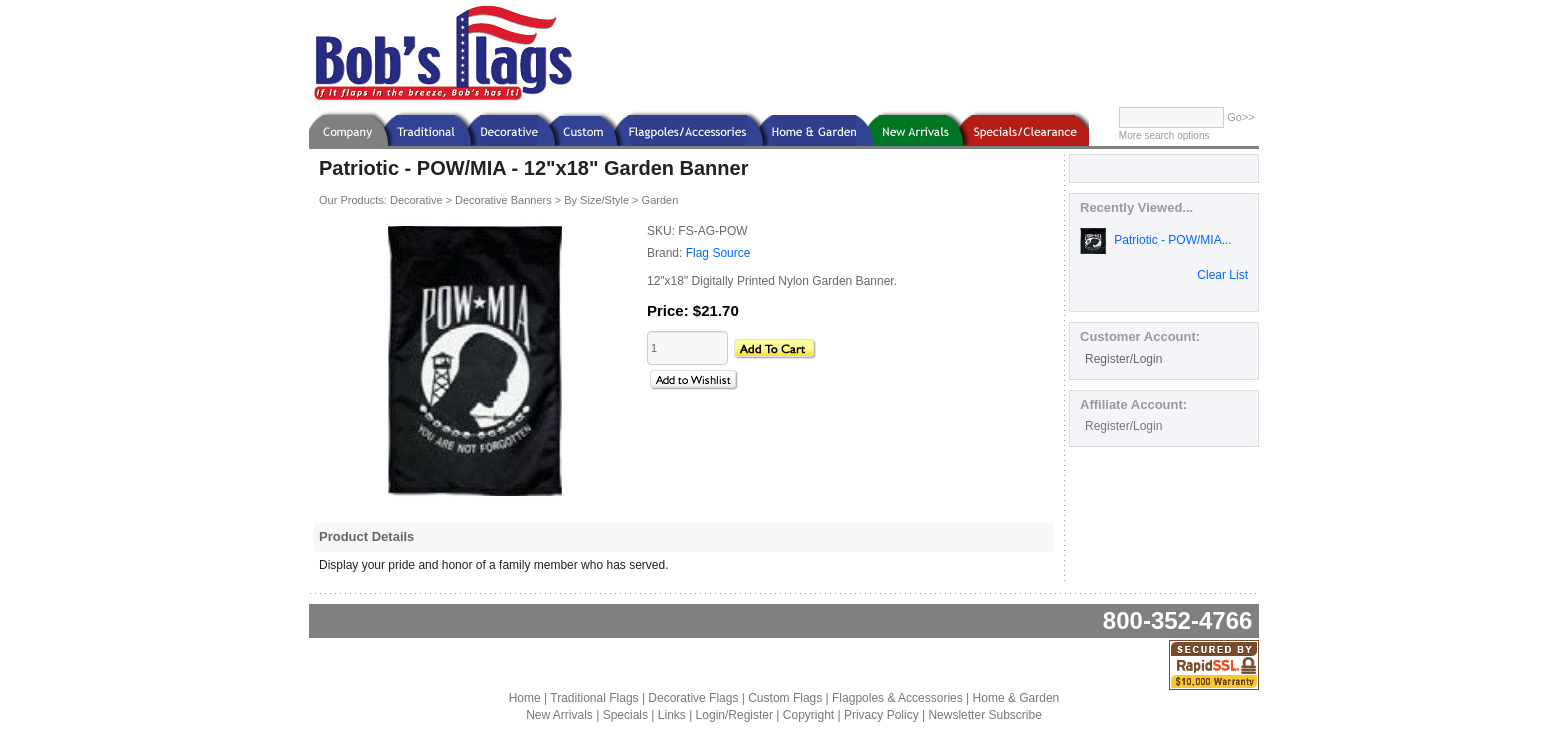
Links (672, 715)
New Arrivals (559, 715)
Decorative (416, 200)
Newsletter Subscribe (984, 715)
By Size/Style (596, 200)
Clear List (1222, 275)
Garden (660, 200)
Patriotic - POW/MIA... (1156, 240)
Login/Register (734, 715)
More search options (1164, 135)
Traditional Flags (594, 698)
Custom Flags (785, 698)
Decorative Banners (503, 200)
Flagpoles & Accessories (897, 698)
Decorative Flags (693, 698)
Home (525, 698)
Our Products (351, 200)
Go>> (1241, 117)
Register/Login (1123, 359)
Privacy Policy (881, 715)
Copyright (808, 715)
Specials (625, 715)
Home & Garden (1016, 698)
